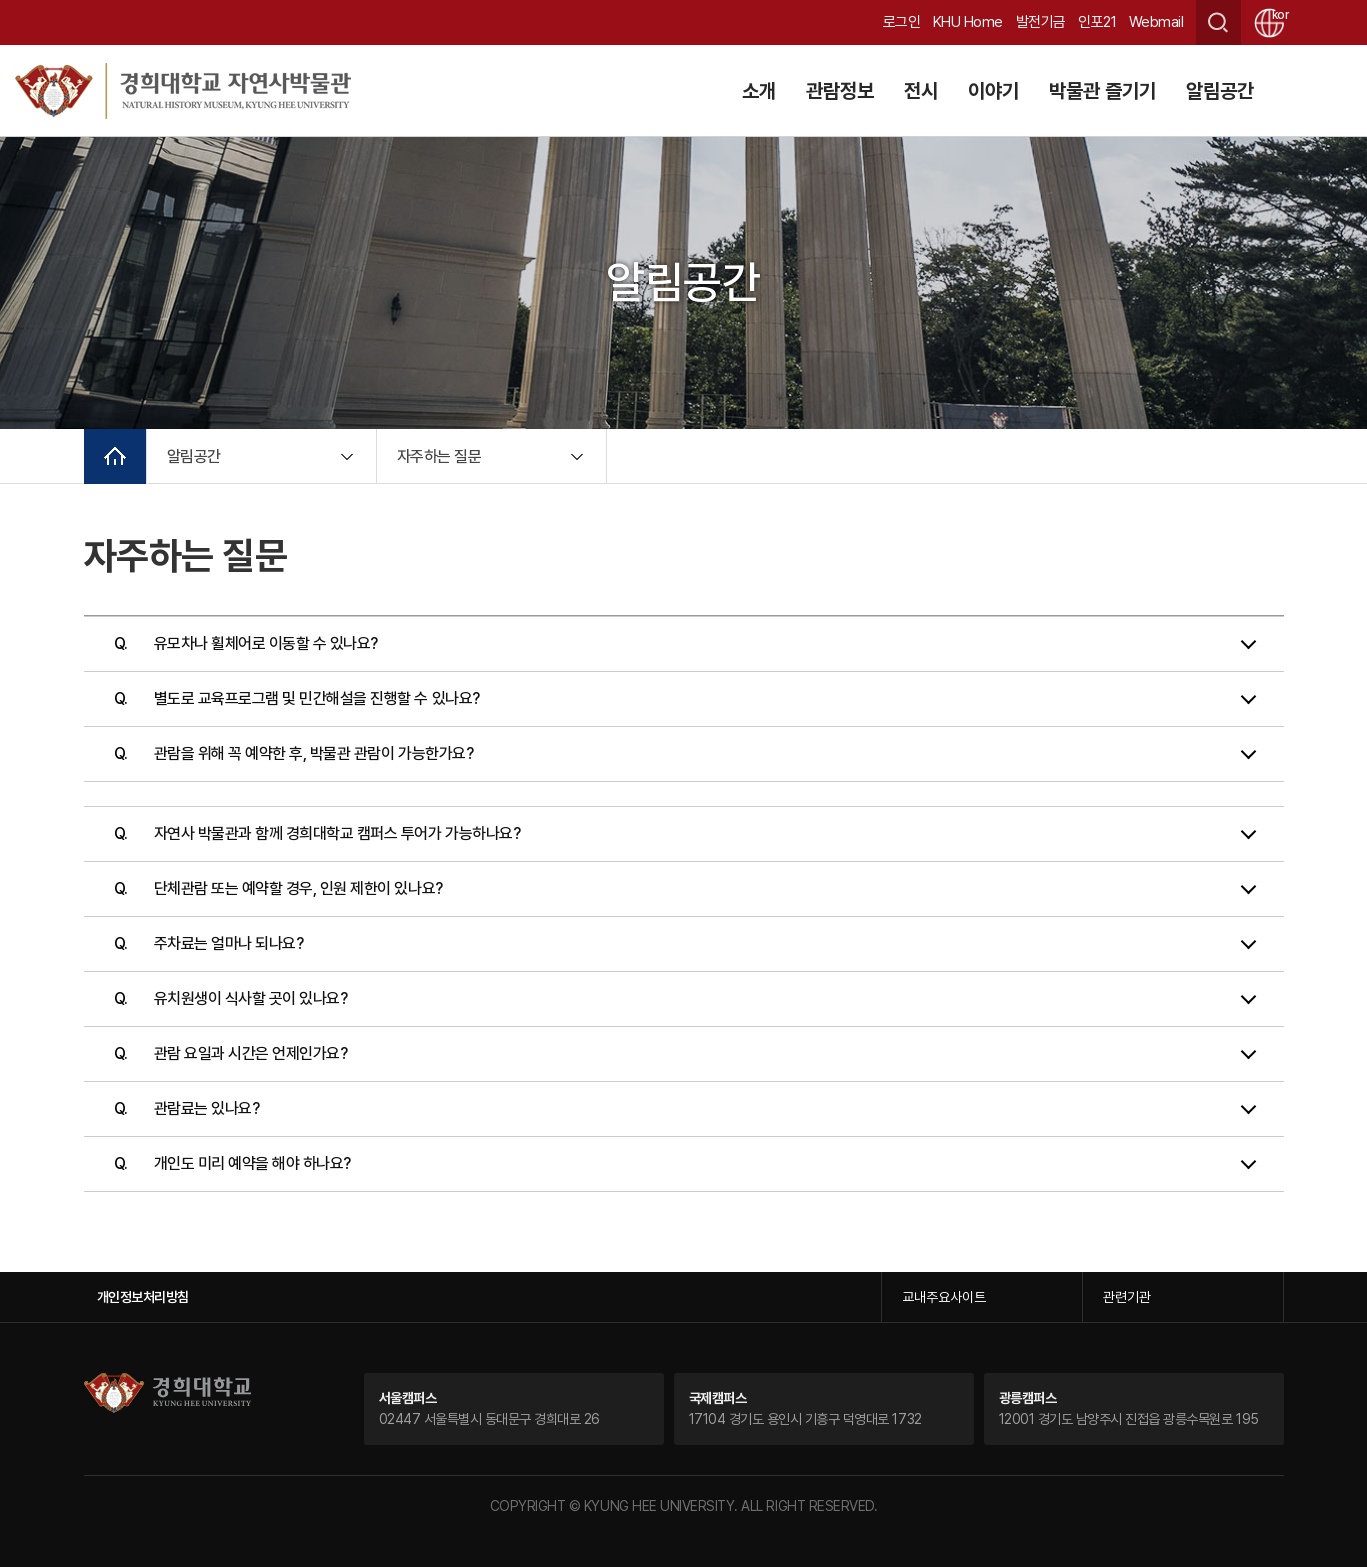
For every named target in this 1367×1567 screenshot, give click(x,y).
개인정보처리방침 (143, 1297)
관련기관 (1127, 1297)
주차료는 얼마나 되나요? (229, 943)
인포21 (1097, 22)
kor (1278, 15)
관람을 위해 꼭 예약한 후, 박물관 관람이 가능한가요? (314, 753)
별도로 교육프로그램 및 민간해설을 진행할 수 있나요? (317, 698)
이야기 (993, 91)
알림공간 (1220, 91)
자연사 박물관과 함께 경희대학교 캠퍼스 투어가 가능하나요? (337, 833)
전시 (921, 91)
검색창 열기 (1218, 22)
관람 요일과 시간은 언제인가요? (251, 1053)
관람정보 (840, 91)
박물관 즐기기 (1102, 91)
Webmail (1156, 22)
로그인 (902, 22)
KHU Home (968, 22)
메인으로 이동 (115, 456)
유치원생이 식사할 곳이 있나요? (251, 998)
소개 (759, 91)
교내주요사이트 (944, 1297)
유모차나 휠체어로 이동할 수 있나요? (266, 643)
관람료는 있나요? (207, 1108)
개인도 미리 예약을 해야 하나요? (252, 1163)
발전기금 (1041, 22)
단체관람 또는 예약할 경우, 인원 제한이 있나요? (298, 888)
